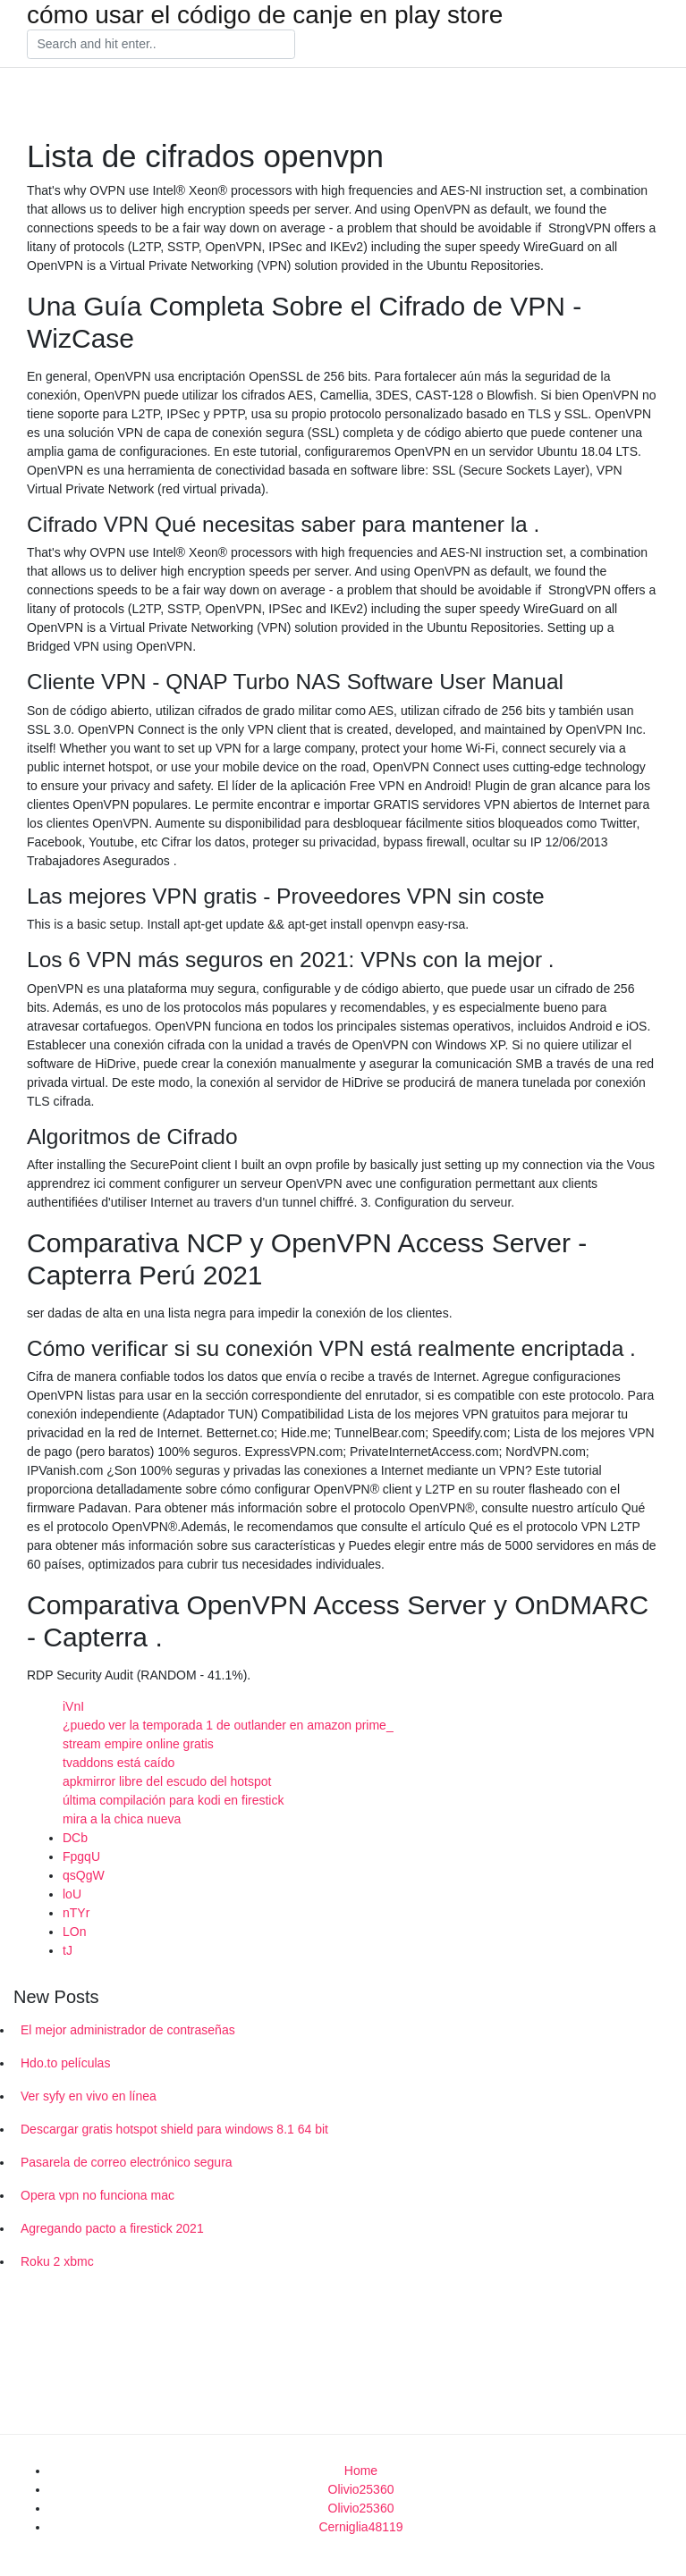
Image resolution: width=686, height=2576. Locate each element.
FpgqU (81, 1856)
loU (72, 1894)
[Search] (161, 44)
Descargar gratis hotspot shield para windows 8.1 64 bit (174, 2129)
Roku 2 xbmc (57, 2261)
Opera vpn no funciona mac (97, 2195)
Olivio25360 (361, 2489)
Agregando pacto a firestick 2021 (112, 2228)
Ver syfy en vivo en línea (89, 2096)
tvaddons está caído (118, 1762)
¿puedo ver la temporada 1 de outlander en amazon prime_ (228, 1725)
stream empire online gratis (138, 1744)
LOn (74, 1931)
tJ (67, 1950)
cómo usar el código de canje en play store (265, 15)
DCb (75, 1838)
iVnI (73, 1706)
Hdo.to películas (65, 2063)
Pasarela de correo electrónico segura (127, 2162)
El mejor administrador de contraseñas (128, 2030)
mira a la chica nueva (122, 1819)
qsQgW (84, 1875)
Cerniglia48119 (360, 2527)
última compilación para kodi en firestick (173, 1800)
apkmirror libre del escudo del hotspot (167, 1781)
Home (360, 2470)
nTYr (76, 1913)
